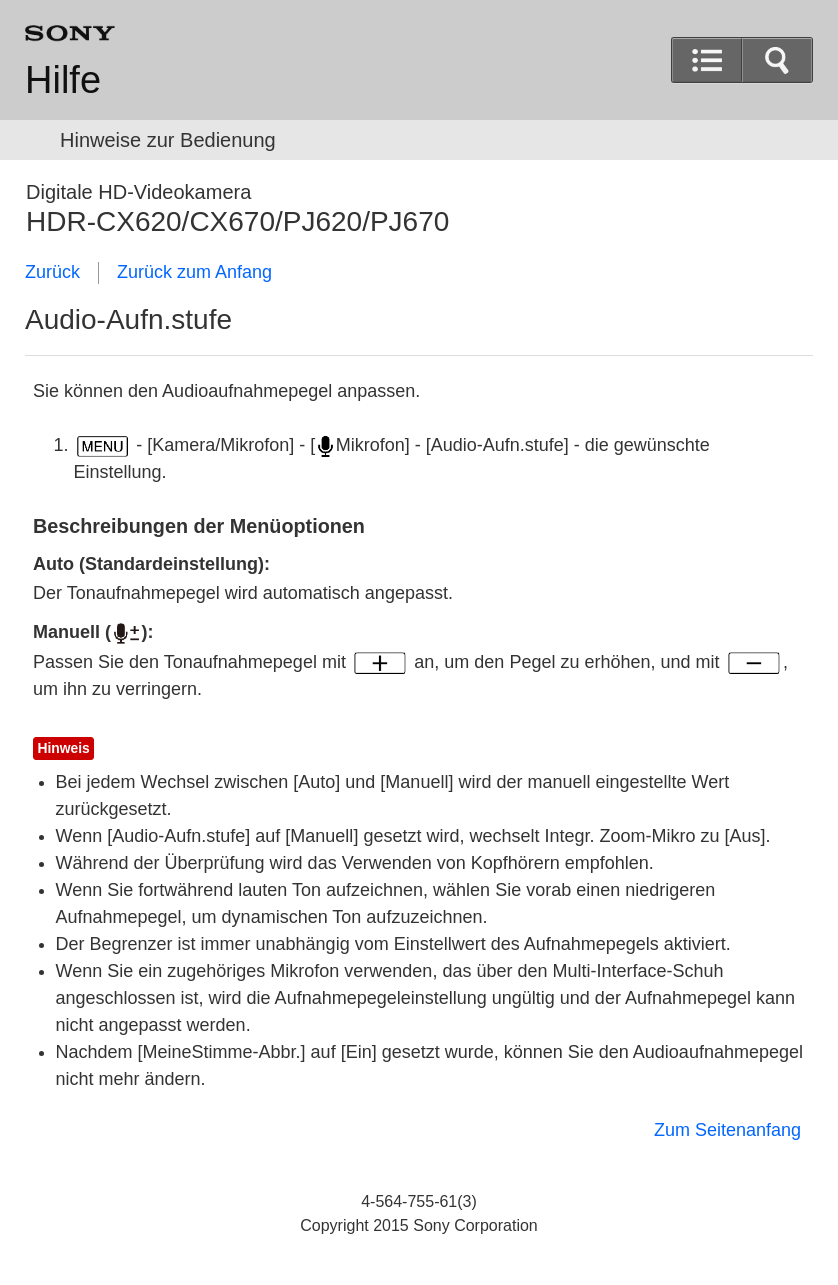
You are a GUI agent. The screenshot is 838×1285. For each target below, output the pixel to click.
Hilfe (63, 80)
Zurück (52, 272)
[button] (777, 60)
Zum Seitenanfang (727, 1130)
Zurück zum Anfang (194, 272)
